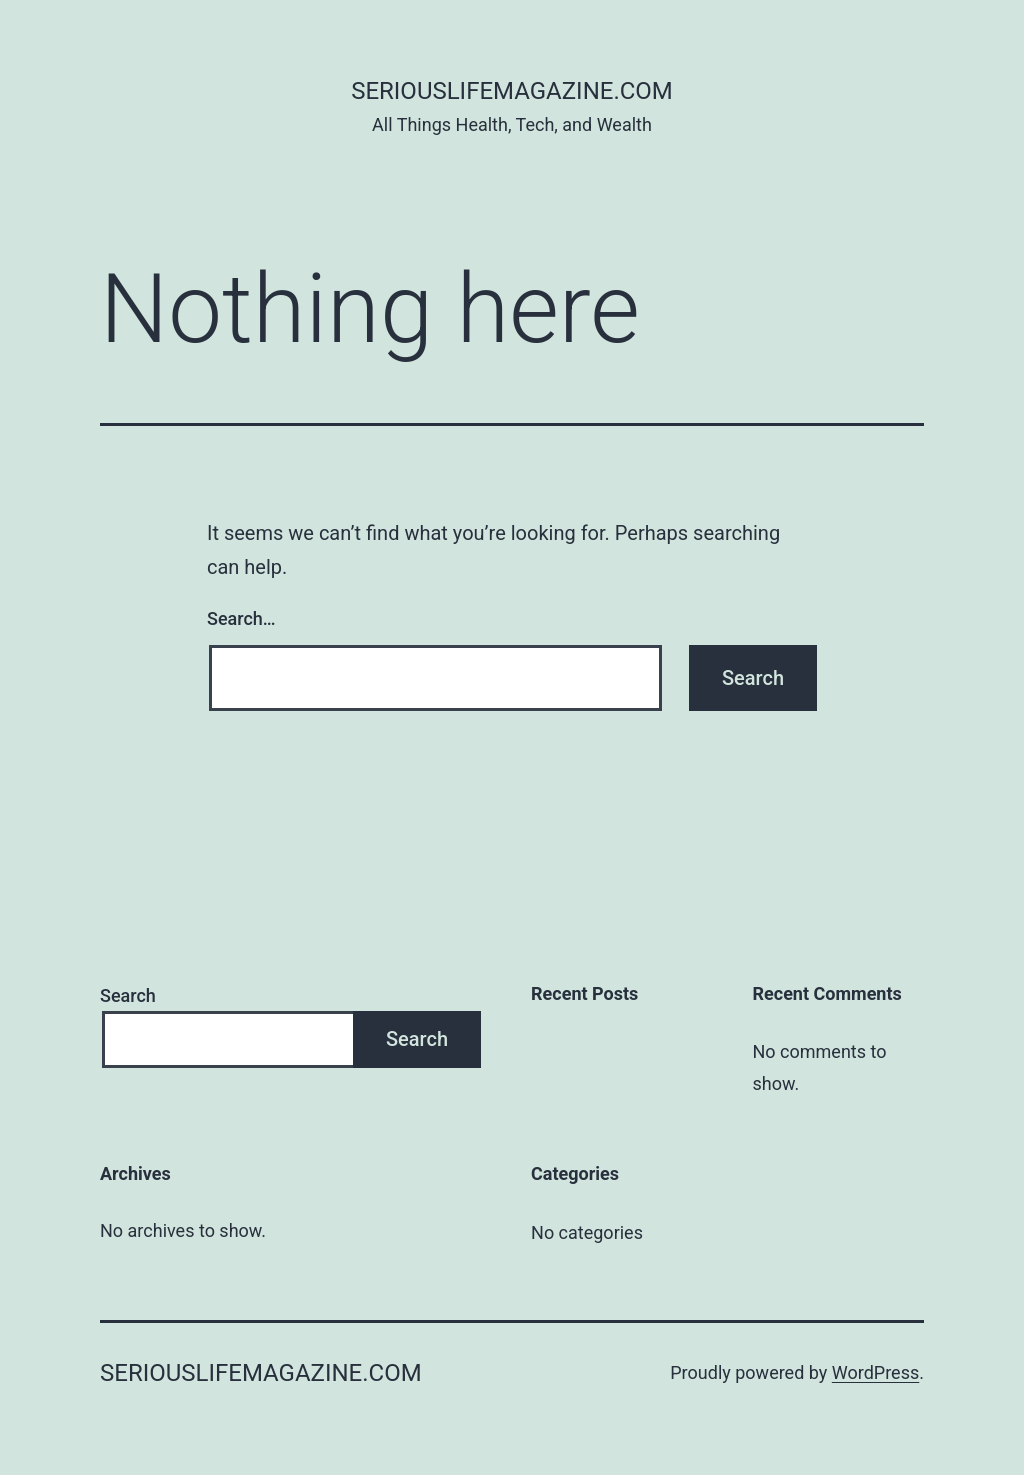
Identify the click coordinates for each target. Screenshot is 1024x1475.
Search (128, 995)
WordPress (875, 1372)
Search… (241, 618)
